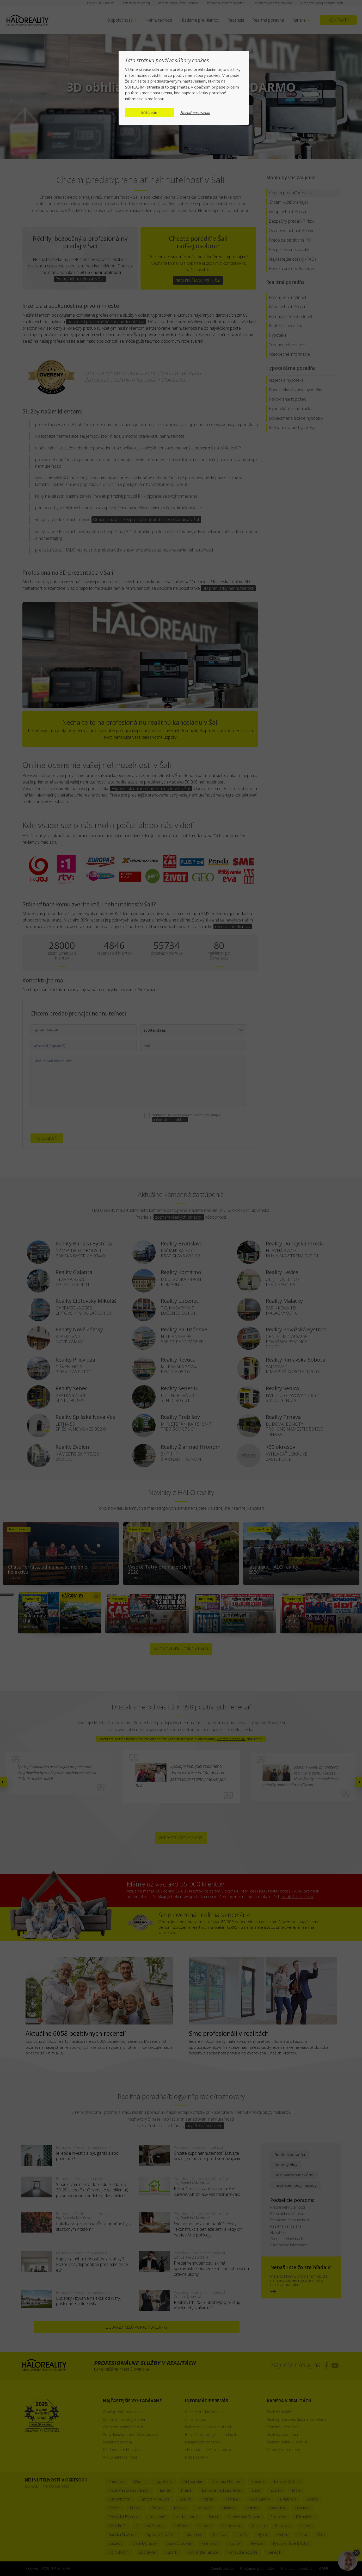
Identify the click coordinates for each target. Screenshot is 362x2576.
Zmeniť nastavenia (195, 113)
